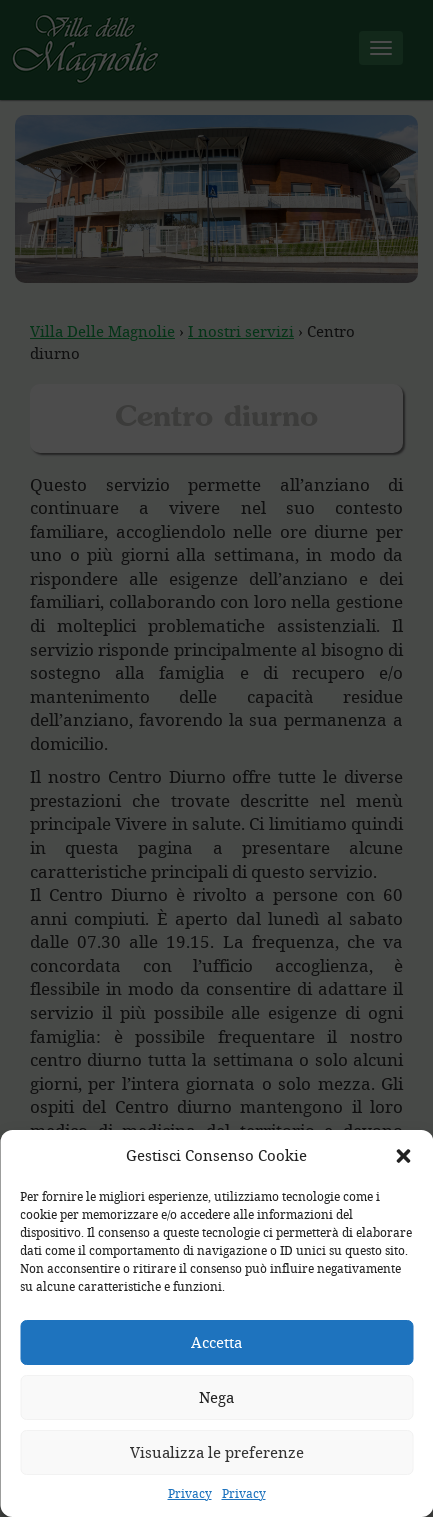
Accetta (216, 1342)
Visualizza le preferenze (217, 1452)
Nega (216, 1397)
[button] (403, 1156)
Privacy (190, 1493)
